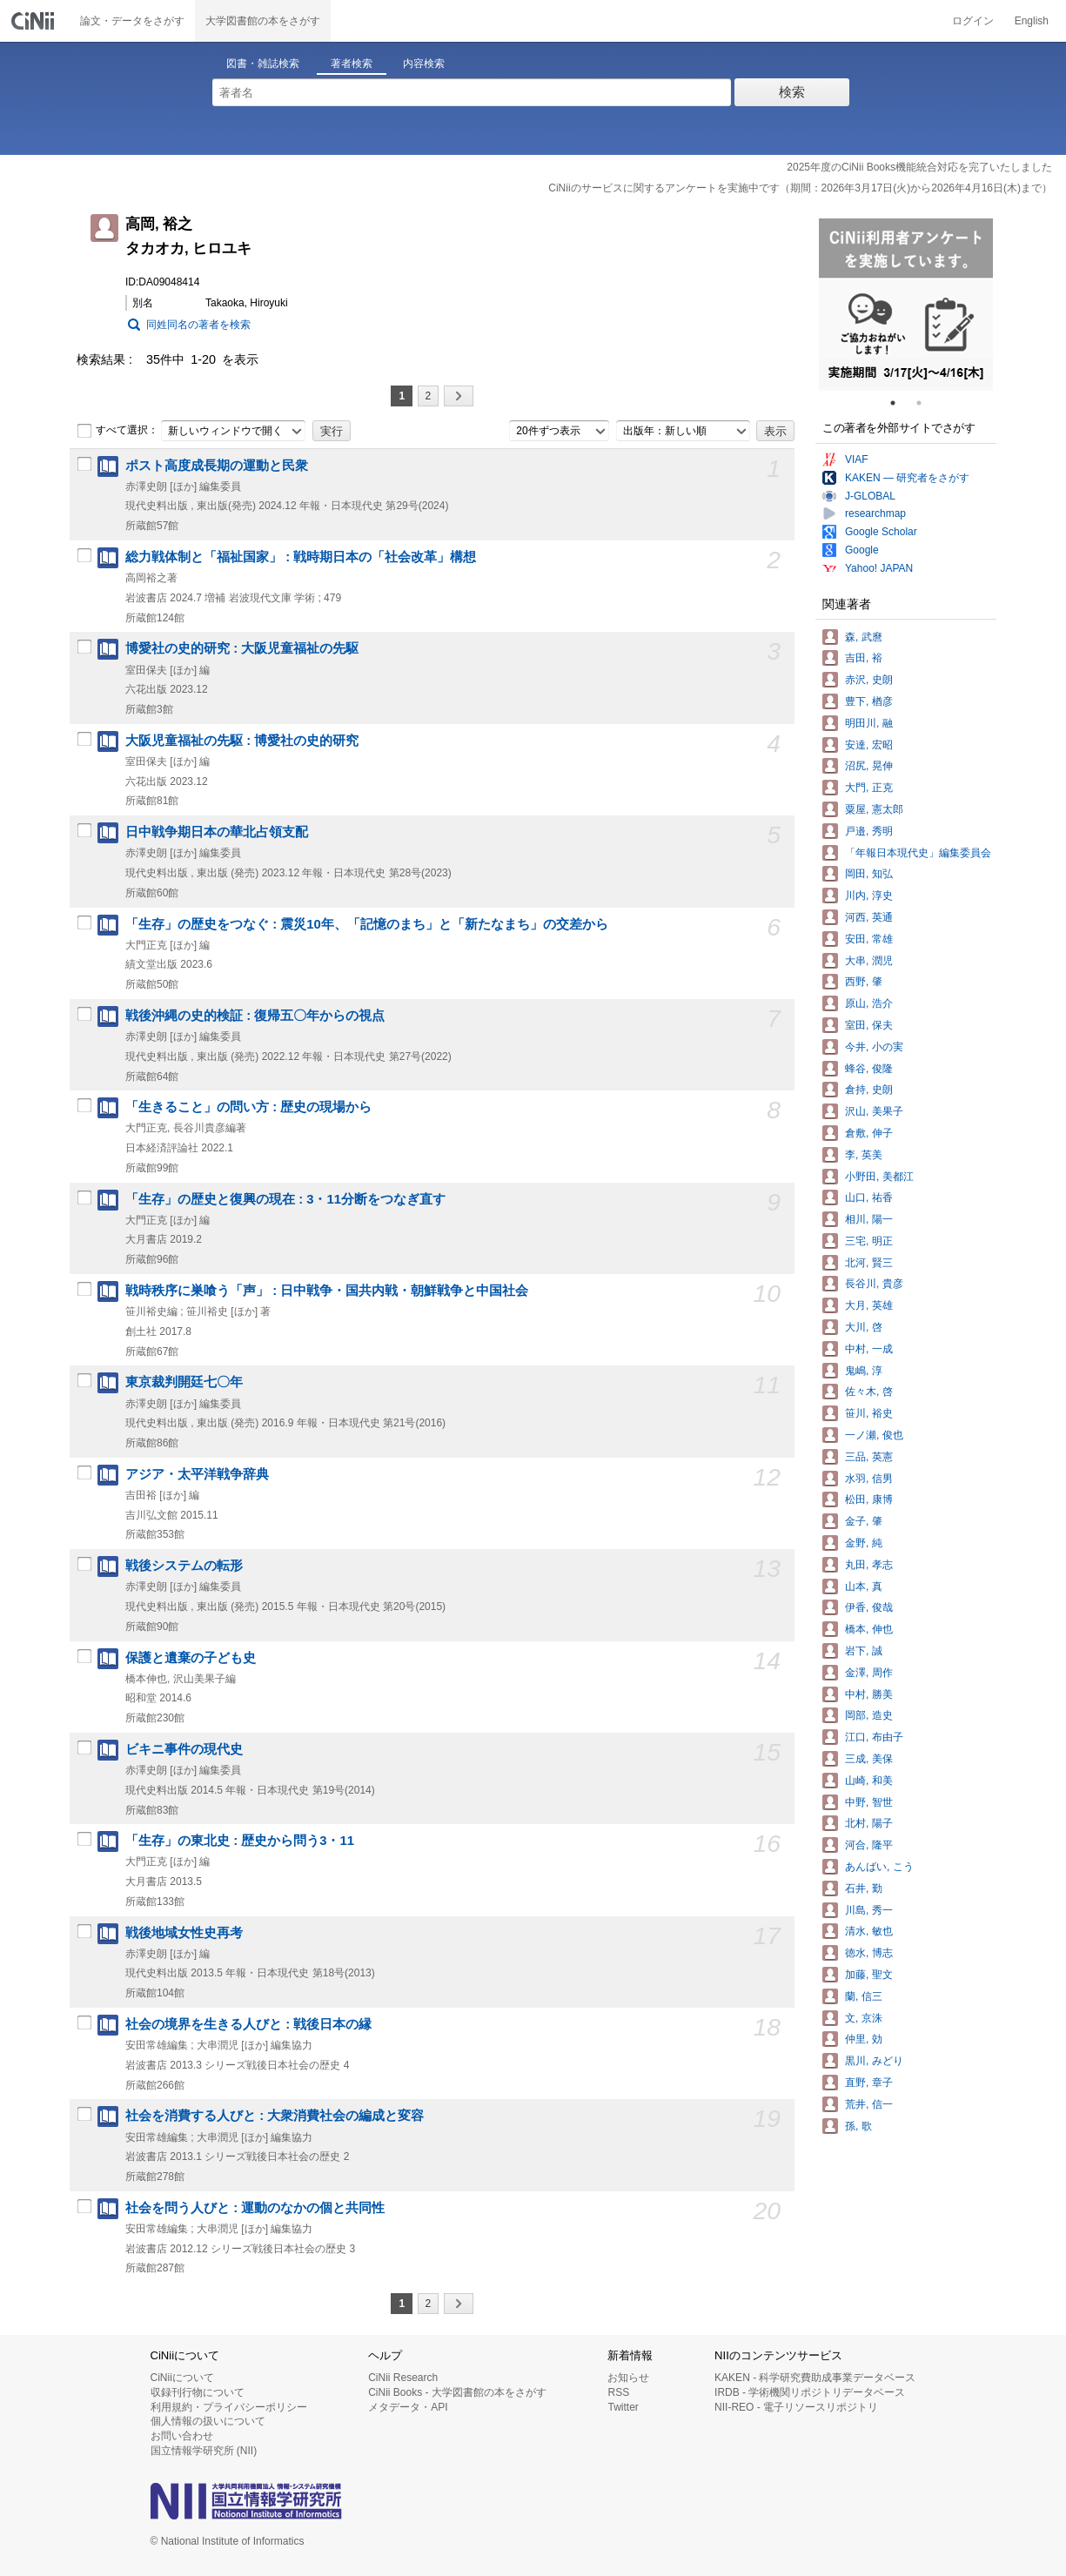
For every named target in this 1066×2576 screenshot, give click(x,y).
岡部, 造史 (869, 1715)
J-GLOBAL (870, 496)
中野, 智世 (869, 1802)
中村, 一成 (869, 1349)
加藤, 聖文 (869, 1975)
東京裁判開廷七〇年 (184, 1382)
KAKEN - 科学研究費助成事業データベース (814, 2377)
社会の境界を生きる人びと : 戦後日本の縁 (248, 2024)
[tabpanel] (906, 304)
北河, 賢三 (869, 1263)
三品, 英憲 (869, 1457)
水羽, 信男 (869, 1478)
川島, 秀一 (869, 1910)
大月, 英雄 (869, 1305)
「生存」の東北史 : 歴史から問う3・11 (239, 1841)
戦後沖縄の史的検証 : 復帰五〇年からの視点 (255, 1016)
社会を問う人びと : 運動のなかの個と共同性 (255, 2208)
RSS (618, 2392)
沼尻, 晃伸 (869, 766)
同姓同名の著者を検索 (198, 325)
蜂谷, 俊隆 (869, 1069)
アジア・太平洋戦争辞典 (197, 1474)
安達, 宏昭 (869, 745)
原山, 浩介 (869, 1003)
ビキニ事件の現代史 (184, 1749)
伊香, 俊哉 (869, 1607)
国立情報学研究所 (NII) (204, 2451)
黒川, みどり (874, 2061)
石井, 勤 (863, 1888)
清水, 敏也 (869, 1931)
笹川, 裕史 (869, 1413)
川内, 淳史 (869, 895)
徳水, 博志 (869, 1953)
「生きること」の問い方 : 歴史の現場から (248, 1107)
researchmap (875, 513)
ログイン (973, 21)
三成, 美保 (869, 1759)
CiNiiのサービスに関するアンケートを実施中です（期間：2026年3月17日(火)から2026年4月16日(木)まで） (800, 188)
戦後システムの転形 (184, 1566)
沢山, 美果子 (874, 1111)
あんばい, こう (879, 1867)
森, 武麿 (863, 637)
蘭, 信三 (863, 1996)
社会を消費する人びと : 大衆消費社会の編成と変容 (274, 2116)
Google (862, 550)
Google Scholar (881, 532)
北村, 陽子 (869, 1823)
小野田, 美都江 (879, 1177)
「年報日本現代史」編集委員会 (918, 853)
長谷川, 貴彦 (874, 1284)
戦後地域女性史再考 (184, 1933)
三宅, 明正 (869, 1241)
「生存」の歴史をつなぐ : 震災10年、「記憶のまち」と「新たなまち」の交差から (366, 924)
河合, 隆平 (869, 1845)
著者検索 (351, 63)
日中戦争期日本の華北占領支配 (216, 832)
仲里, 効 (863, 2039)
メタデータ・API (407, 2407)
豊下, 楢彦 (869, 701)
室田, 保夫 (869, 1025)
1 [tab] (899, 403)
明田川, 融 (869, 723)
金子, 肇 (863, 1521)
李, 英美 (863, 1155)
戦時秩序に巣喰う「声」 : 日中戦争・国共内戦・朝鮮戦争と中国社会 (326, 1291)
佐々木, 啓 (869, 1391)
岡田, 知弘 (869, 874)
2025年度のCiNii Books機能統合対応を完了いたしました (919, 167)
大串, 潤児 (869, 961)
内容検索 (424, 63)
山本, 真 (863, 1586)
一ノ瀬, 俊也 (874, 1435)
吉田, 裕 (863, 658)
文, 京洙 (863, 2018)
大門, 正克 (869, 788)
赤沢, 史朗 (869, 680)
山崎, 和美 (869, 1780)
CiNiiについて (182, 2377)
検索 (792, 91)
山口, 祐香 (869, 1197)
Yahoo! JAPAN (879, 568)
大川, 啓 (863, 1327)
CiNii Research (403, 2377)
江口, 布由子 (874, 1737)
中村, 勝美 (869, 1694)
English (1032, 21)
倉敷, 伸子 (869, 1133)
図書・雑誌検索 (262, 63)
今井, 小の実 (874, 1047)
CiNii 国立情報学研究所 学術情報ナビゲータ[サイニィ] (35, 21)
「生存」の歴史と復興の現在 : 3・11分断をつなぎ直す (285, 1199)
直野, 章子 (869, 2082)
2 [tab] (926, 403)
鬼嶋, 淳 (863, 1371)
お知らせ (628, 2377)
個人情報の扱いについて (208, 2421)
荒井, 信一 (869, 2104)
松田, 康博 (869, 1499)
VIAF (856, 459)
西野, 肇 (863, 982)
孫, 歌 (858, 2126)
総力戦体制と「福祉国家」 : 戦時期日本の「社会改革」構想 (300, 557)
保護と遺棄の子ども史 (190, 1658)
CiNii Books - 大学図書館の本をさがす (457, 2392)
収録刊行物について (198, 2392)
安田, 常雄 (869, 939)
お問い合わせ (182, 2436)
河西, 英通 (869, 917)
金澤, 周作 (869, 1673)
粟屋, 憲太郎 (874, 809)
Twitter (622, 2407)
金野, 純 (863, 1543)
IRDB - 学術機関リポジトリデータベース (809, 2392)
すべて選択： (117, 431)
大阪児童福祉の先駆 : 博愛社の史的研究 (242, 741)
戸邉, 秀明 (869, 831)
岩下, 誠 (863, 1651)
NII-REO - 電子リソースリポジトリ (796, 2407)
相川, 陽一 (869, 1219)
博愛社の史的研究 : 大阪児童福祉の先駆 (242, 648)
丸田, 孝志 (869, 1565)
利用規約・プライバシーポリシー (229, 2407)
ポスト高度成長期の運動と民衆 (216, 466)
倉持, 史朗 (869, 1089)
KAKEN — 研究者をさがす (907, 478)
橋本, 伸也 (869, 1629)
